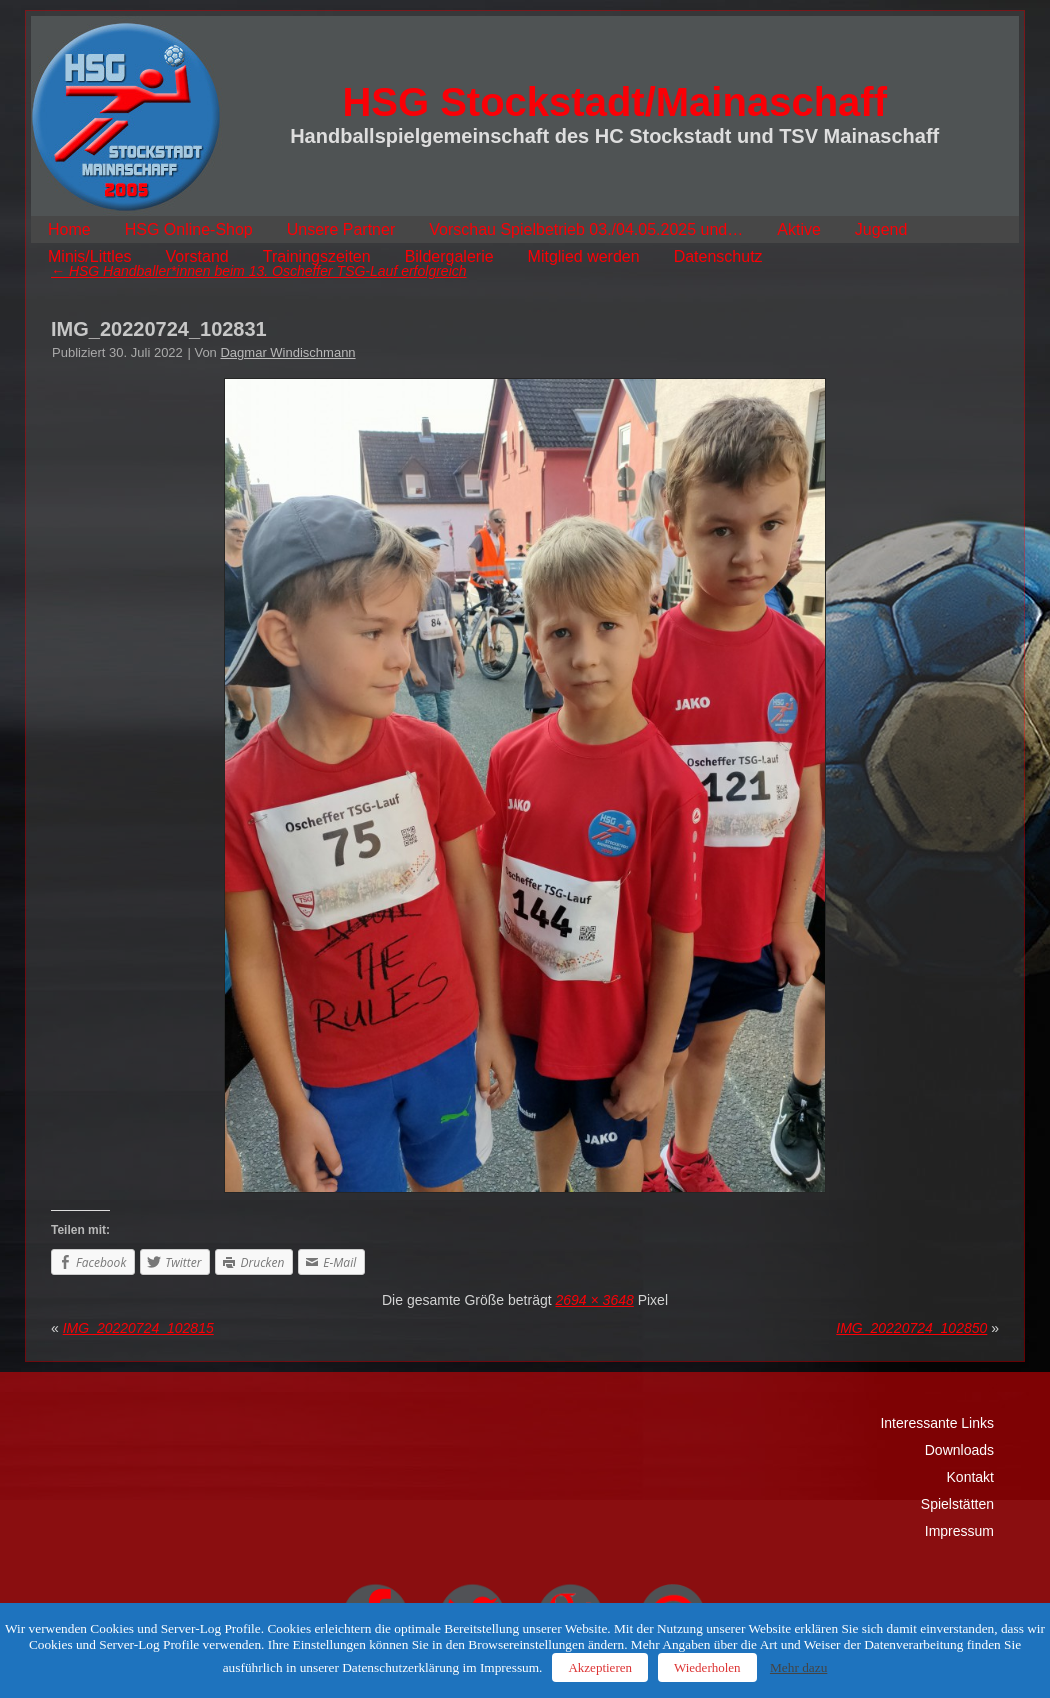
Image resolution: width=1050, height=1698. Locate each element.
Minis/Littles (90, 256)
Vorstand (197, 256)
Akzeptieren (600, 1667)
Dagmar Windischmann (287, 352)
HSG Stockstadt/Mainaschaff (614, 102)
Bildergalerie (449, 256)
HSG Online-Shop (189, 229)
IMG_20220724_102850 (911, 1328)
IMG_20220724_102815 (138, 1328)
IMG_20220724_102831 (159, 329)
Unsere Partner (341, 229)
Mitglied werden (584, 256)
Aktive (799, 229)
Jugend (881, 229)
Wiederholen (707, 1667)
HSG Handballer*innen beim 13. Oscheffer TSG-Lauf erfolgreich (259, 271)
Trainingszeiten (317, 256)
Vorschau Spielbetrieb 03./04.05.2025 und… (586, 229)
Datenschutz (718, 256)
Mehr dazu (798, 1667)
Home (69, 229)
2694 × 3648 (595, 1300)
